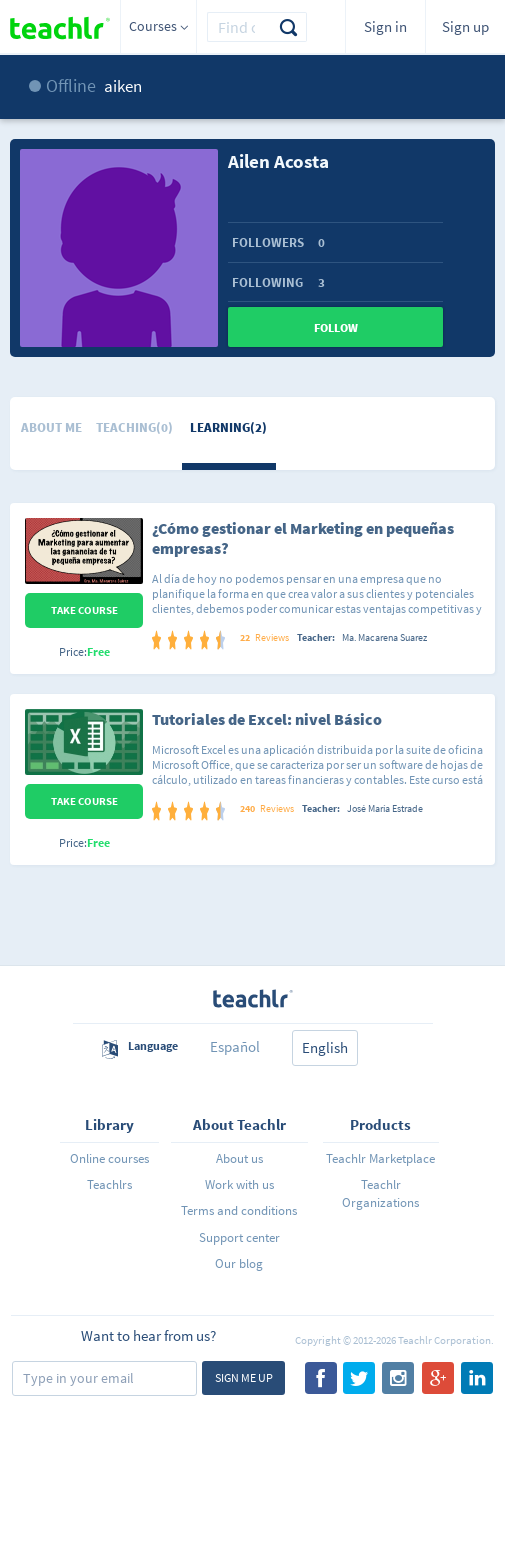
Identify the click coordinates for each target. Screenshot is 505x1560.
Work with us (239, 1184)
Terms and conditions (239, 1210)
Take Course (84, 610)
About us (239, 1158)
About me (51, 427)
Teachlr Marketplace (380, 1158)
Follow (336, 327)
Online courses (109, 1158)
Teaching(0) (134, 427)
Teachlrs (109, 1184)
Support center (239, 1237)
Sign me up (244, 1377)
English (325, 1047)
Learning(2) (228, 427)
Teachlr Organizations (380, 1193)
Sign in (385, 26)
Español (235, 1046)
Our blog (239, 1263)
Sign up (465, 26)
